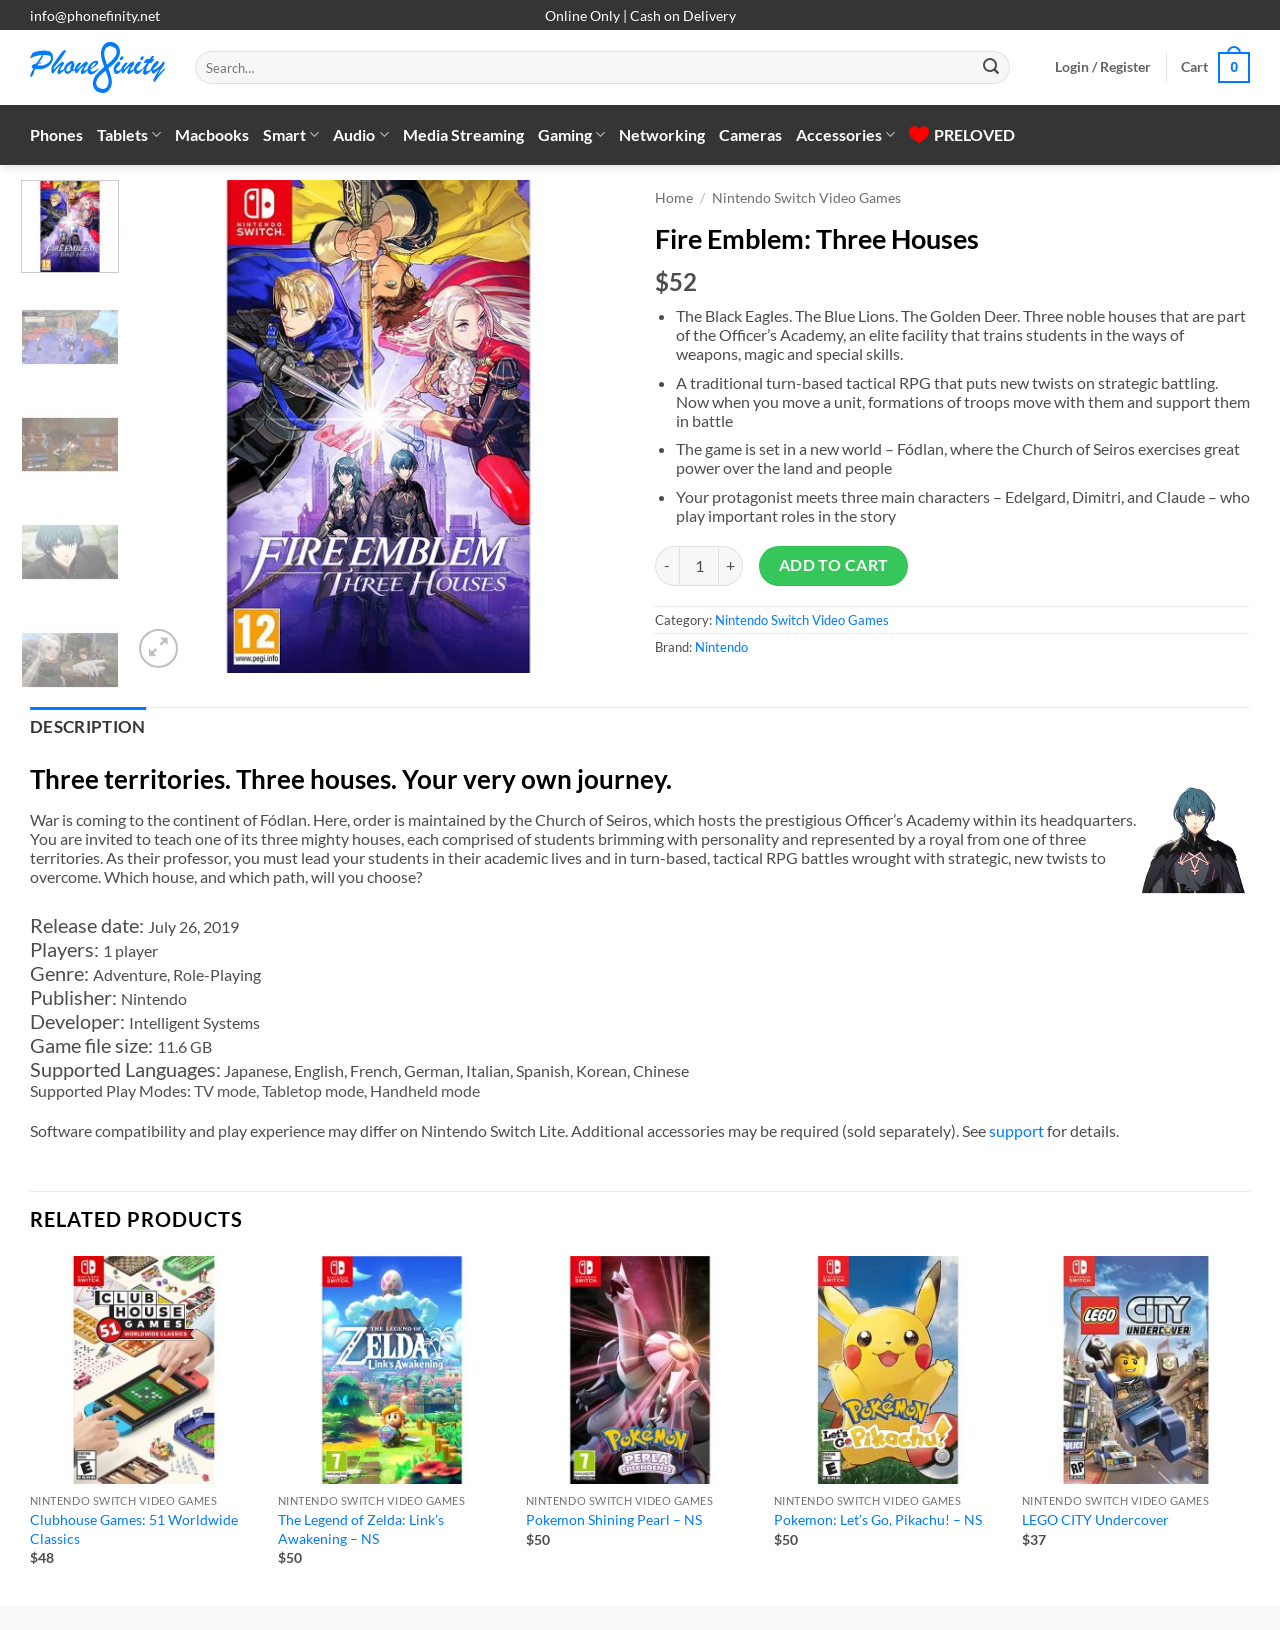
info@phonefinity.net (95, 15)
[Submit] (991, 68)
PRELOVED (962, 134)
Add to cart (834, 565)
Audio (360, 135)
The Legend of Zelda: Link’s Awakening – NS (361, 1529)
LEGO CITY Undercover (1095, 1519)
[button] (1103, 67)
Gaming (571, 135)
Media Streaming (463, 134)
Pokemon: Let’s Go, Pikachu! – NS (878, 1519)
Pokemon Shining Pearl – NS (614, 1519)
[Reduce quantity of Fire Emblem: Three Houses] (667, 566)
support (1016, 1130)
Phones (56, 134)
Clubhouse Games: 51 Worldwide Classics (134, 1529)
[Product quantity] (699, 566)
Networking (662, 134)
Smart (291, 135)
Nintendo (721, 647)
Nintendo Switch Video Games (806, 198)
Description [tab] (88, 727)
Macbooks (212, 134)
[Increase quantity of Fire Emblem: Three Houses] (731, 566)
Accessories (845, 135)
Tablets (129, 135)
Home (674, 198)
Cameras (750, 134)
